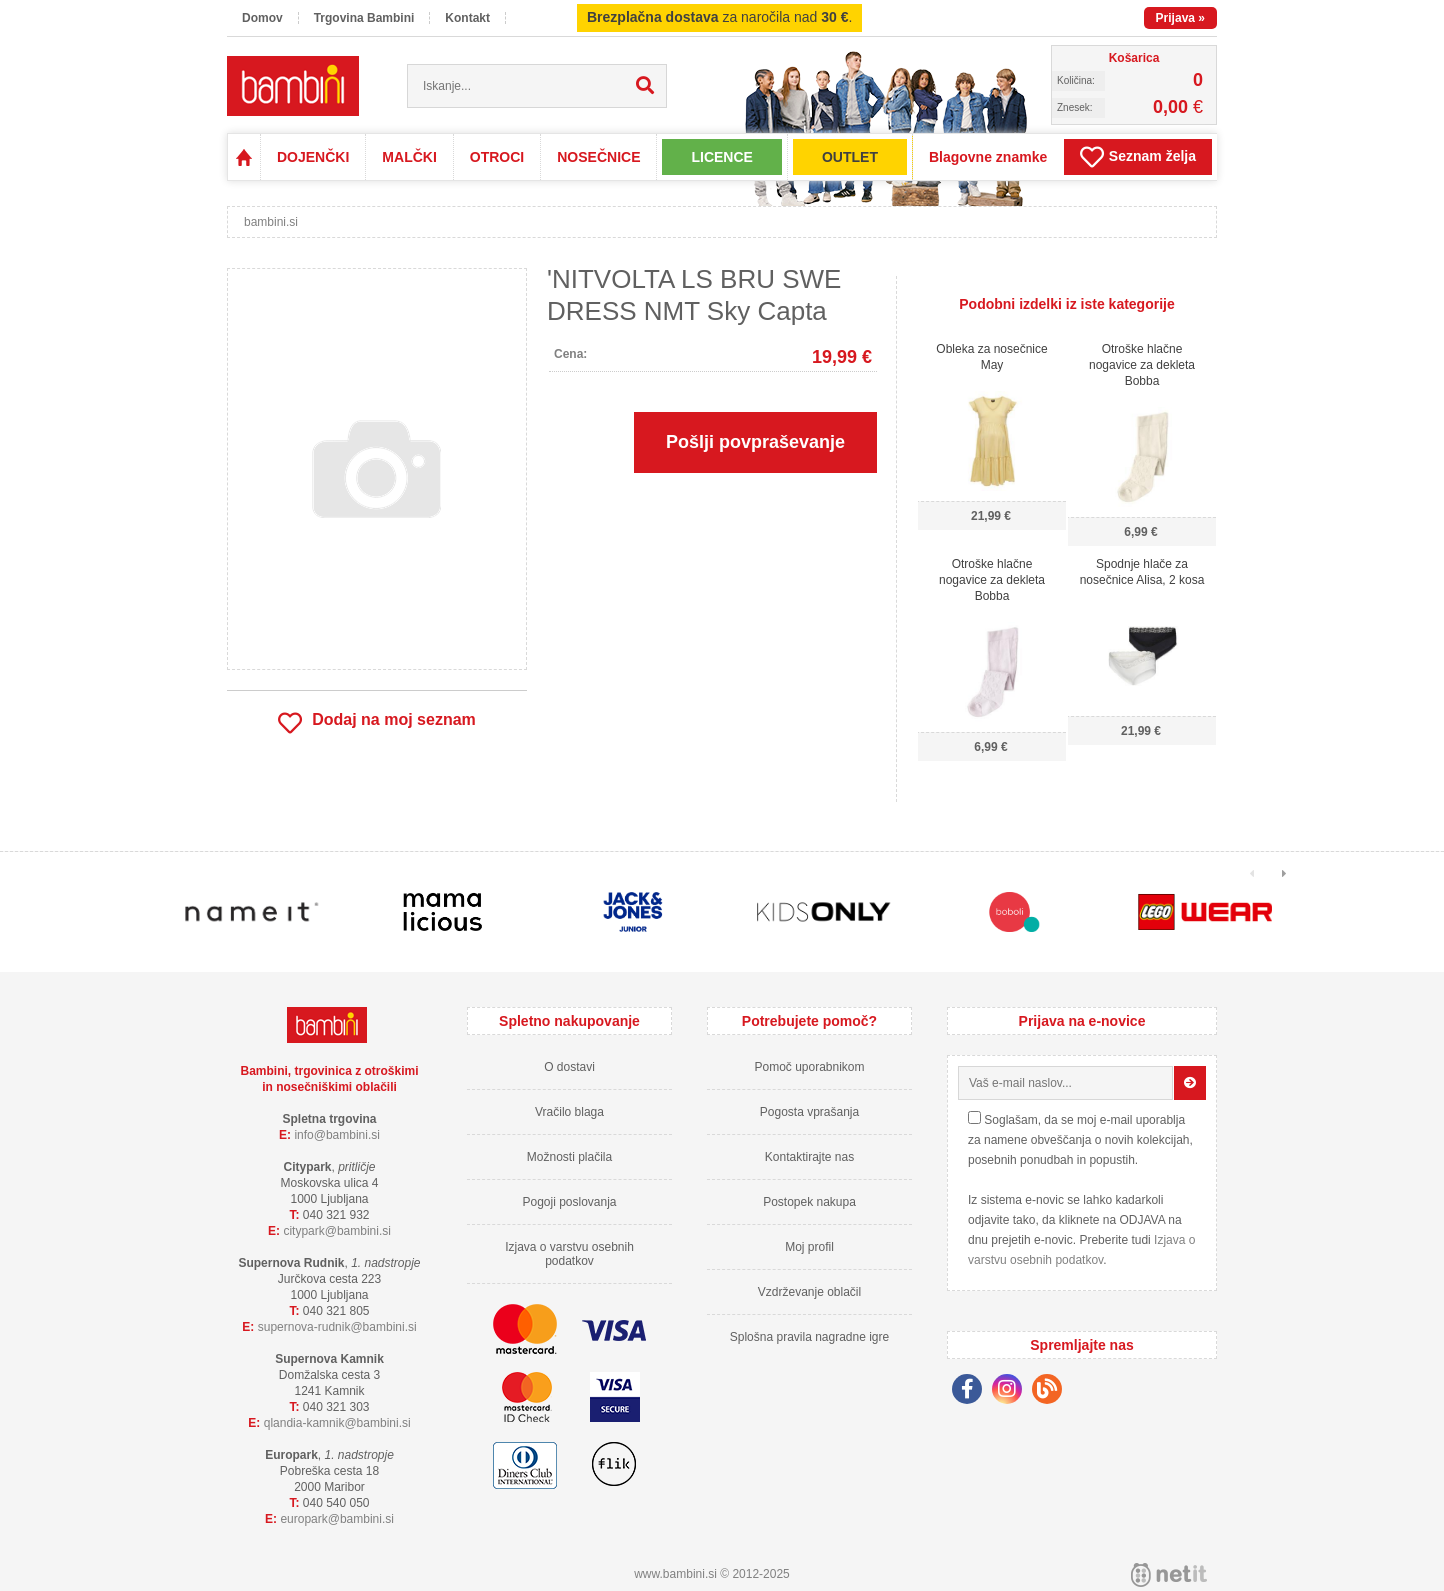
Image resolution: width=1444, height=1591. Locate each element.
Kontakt (467, 18)
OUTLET (850, 157)
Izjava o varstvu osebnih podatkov (569, 1254)
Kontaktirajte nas (809, 1157)
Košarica (1134, 58)
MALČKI (409, 157)
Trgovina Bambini (364, 18)
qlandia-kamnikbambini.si (337, 1423)
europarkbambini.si (337, 1519)
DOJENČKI (313, 157)
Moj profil (809, 1247)
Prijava (1180, 18)
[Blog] (1052, 1392)
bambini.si (271, 222)
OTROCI (497, 157)
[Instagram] (1012, 1392)
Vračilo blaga (569, 1112)
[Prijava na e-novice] (1190, 1083)
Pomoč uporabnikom (809, 1067)
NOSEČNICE (598, 157)
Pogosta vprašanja (809, 1112)
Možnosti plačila (569, 1157)
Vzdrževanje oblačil (809, 1292)
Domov (262, 18)
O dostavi (569, 1067)
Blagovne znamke (988, 157)
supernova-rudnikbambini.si (337, 1327)
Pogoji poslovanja (569, 1202)
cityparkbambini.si (337, 1231)
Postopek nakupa (809, 1202)
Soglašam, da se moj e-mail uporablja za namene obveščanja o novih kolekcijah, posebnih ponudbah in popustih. (1080, 1140)
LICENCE (721, 157)
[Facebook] (972, 1392)
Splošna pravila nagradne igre (809, 1337)
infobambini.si (337, 1135)
